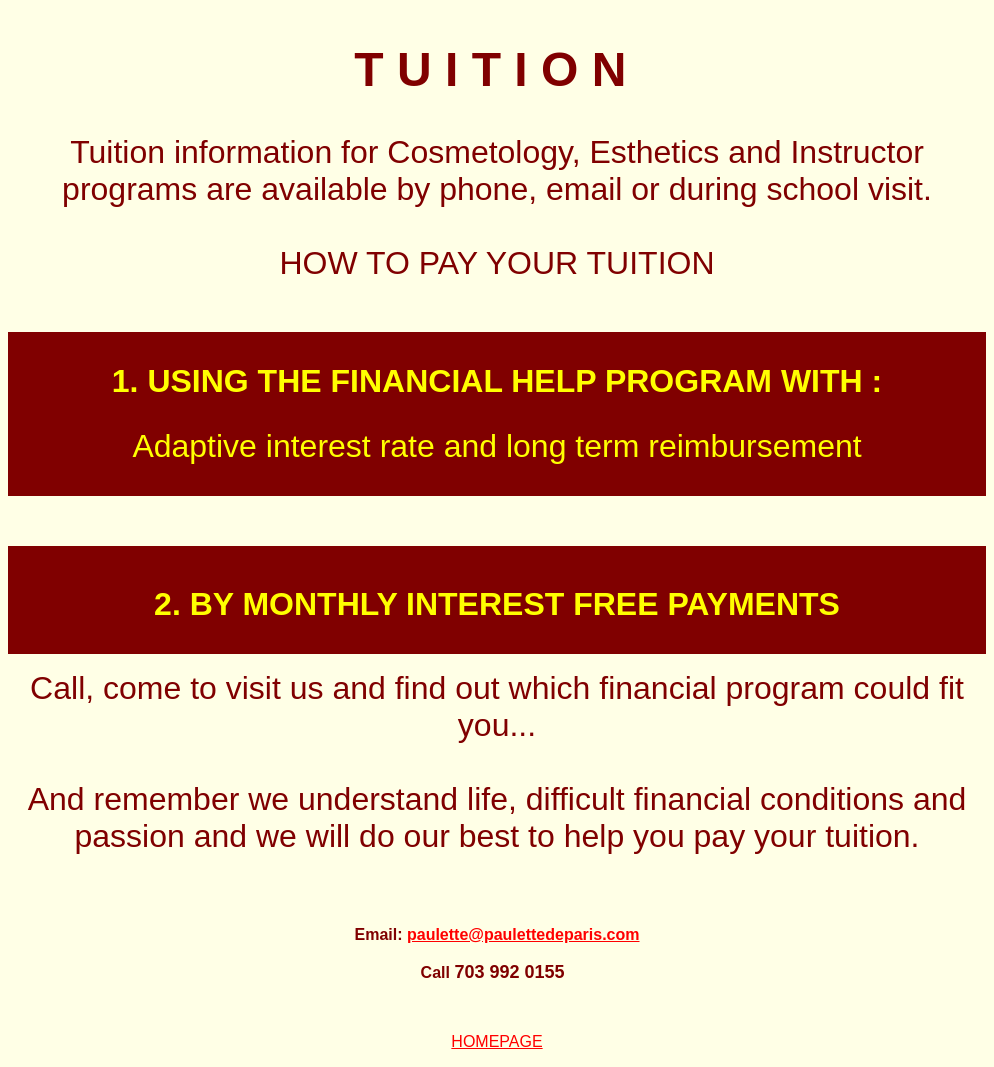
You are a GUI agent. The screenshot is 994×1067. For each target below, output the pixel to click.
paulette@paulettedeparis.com (523, 934)
